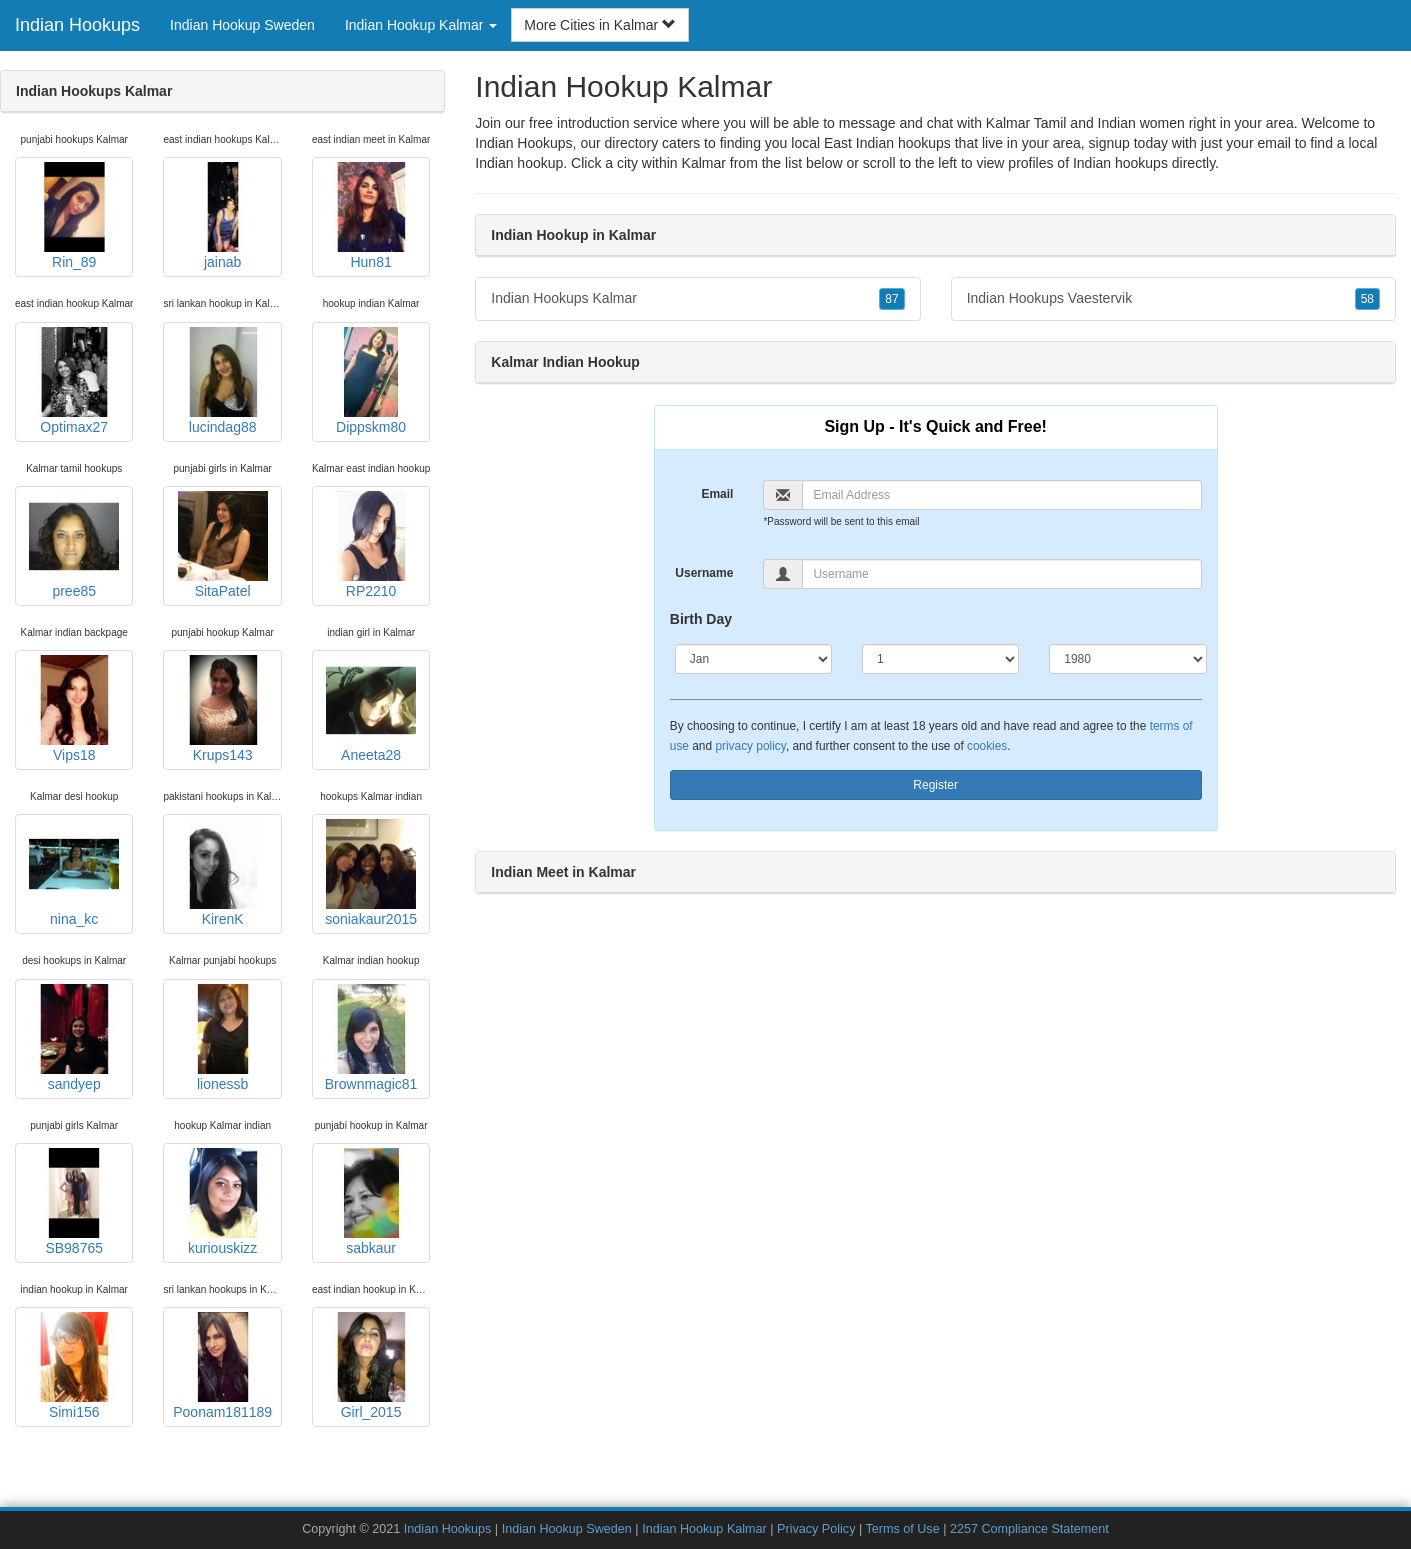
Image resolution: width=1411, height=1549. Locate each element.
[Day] (940, 659)
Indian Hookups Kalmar (697, 299)
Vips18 (74, 709)
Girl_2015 (371, 1366)
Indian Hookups (77, 25)
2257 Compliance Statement (1029, 1529)
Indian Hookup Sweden (242, 25)
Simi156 (74, 1366)
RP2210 (371, 545)
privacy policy (750, 746)
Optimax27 (74, 381)
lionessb (223, 1038)
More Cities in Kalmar (600, 25)
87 (891, 299)
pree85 (74, 545)
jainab (223, 216)
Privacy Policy (816, 1529)
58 (1367, 299)
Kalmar (704, 163)
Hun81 (371, 216)
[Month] (753, 659)
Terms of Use (902, 1529)
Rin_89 (74, 216)
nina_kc (74, 873)
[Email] (1001, 495)
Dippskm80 (371, 381)
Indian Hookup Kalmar (704, 1529)
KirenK (223, 873)
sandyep (74, 1038)
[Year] (1127, 659)
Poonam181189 (222, 1366)
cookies (987, 746)
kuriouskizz (223, 1202)
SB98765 (74, 1202)
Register (935, 785)
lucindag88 (223, 381)
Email (717, 494)
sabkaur (371, 1202)
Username (704, 573)
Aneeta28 (371, 709)
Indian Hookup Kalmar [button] (421, 25)
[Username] (1001, 574)
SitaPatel (223, 545)
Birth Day (701, 619)
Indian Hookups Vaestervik (1173, 299)
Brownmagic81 (371, 1038)
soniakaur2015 (371, 873)
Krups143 (223, 709)
